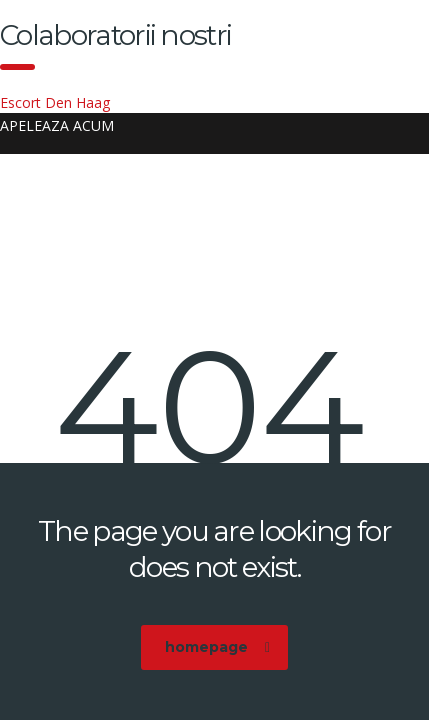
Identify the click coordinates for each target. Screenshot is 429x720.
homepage (217, 647)
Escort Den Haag (55, 102)
